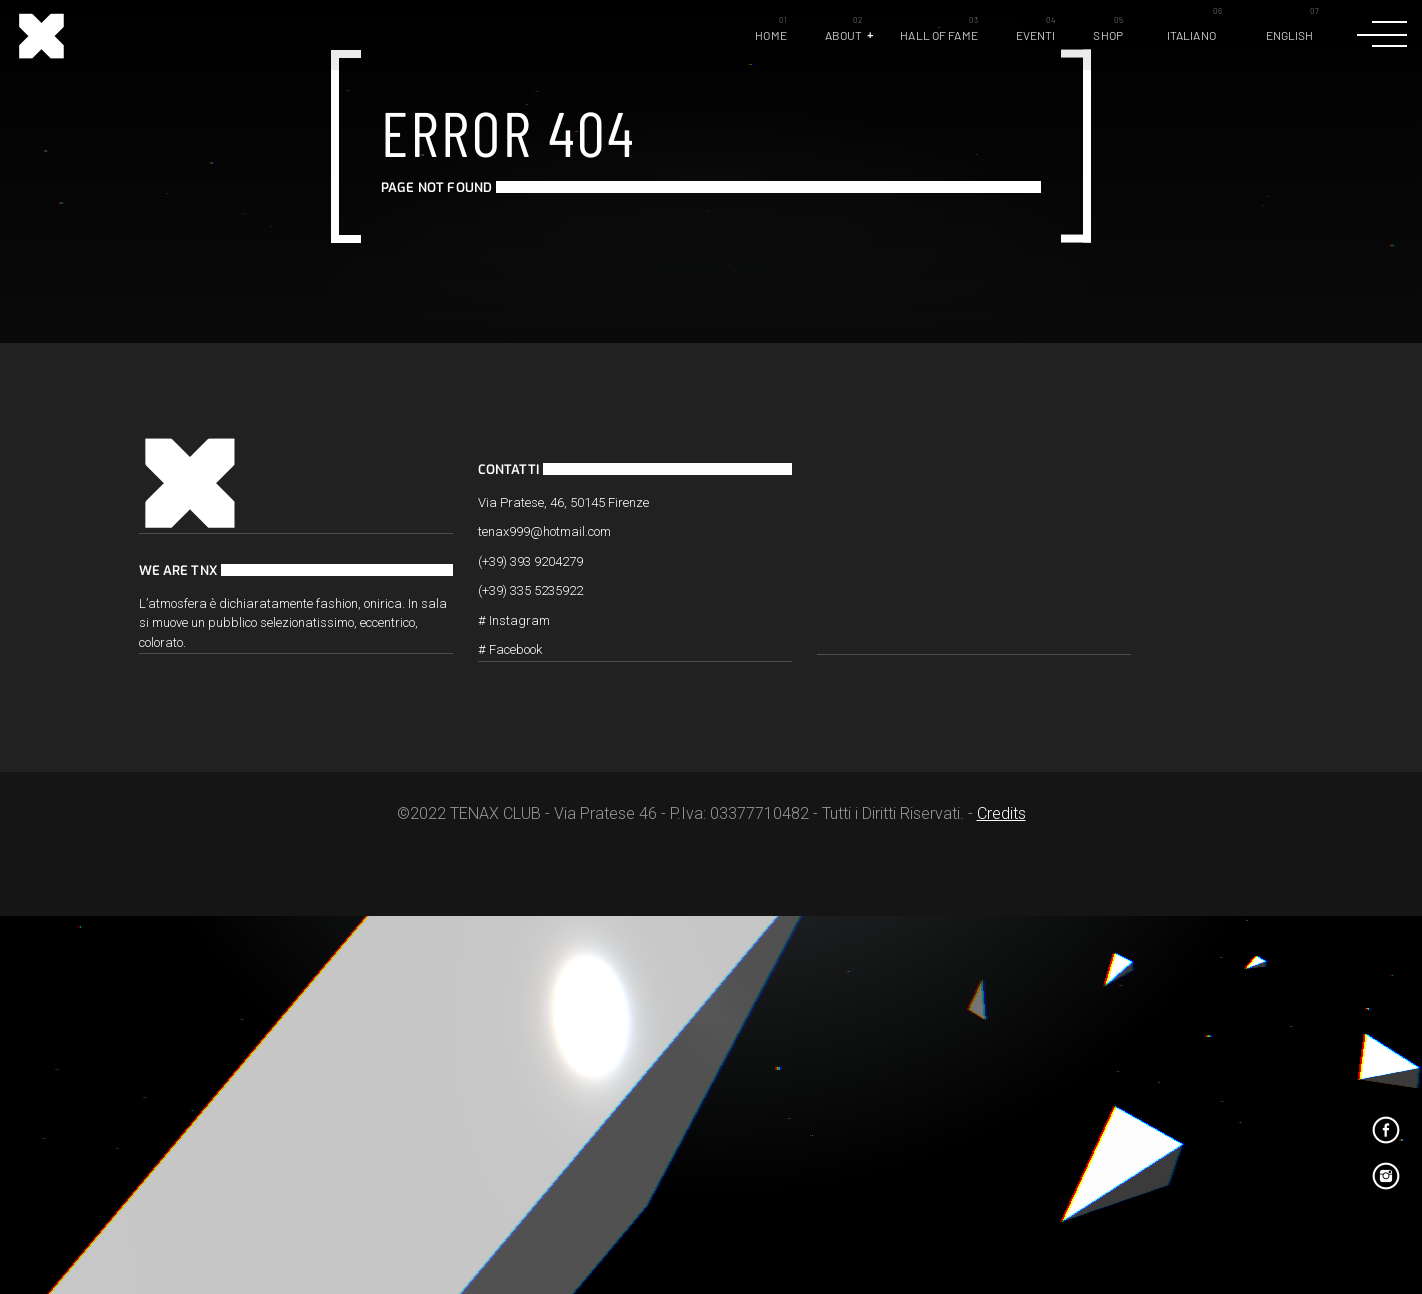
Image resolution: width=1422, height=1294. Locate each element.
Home (770, 35)
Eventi (1036, 35)
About (844, 35)
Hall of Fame (938, 35)
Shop (1107, 35)
